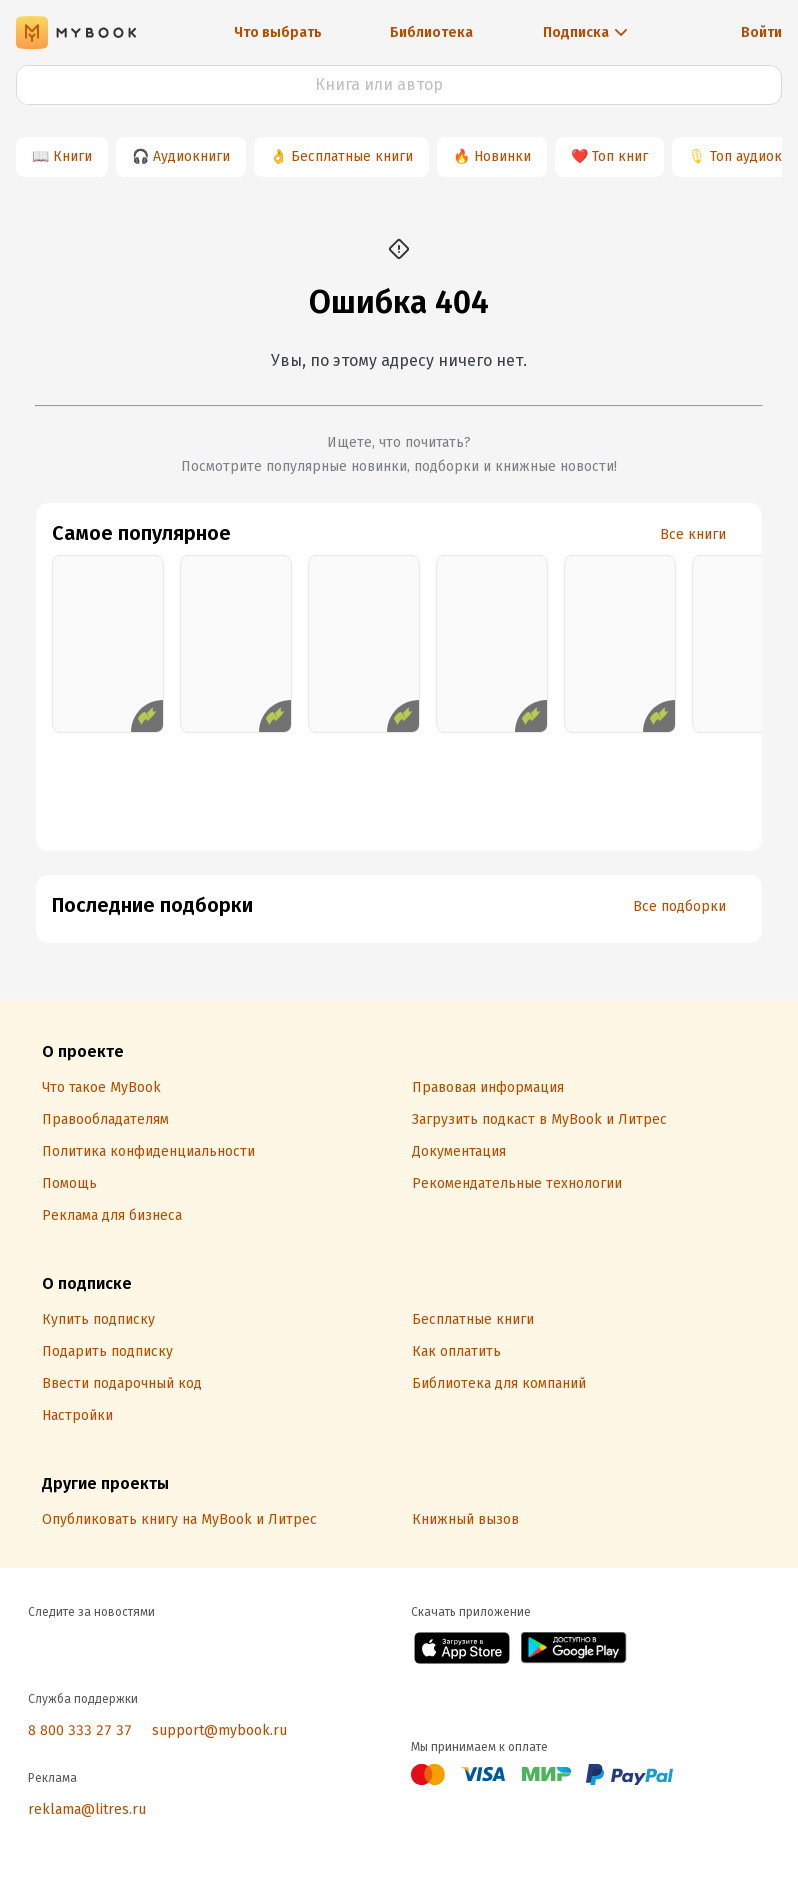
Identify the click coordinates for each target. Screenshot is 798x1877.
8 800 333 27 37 (80, 1730)
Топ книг (620, 156)
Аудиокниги (191, 156)
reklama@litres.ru (87, 1809)
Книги (72, 156)
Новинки (502, 156)
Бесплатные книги (352, 156)
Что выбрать (278, 32)
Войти (761, 32)
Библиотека (431, 32)
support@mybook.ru (219, 1730)
